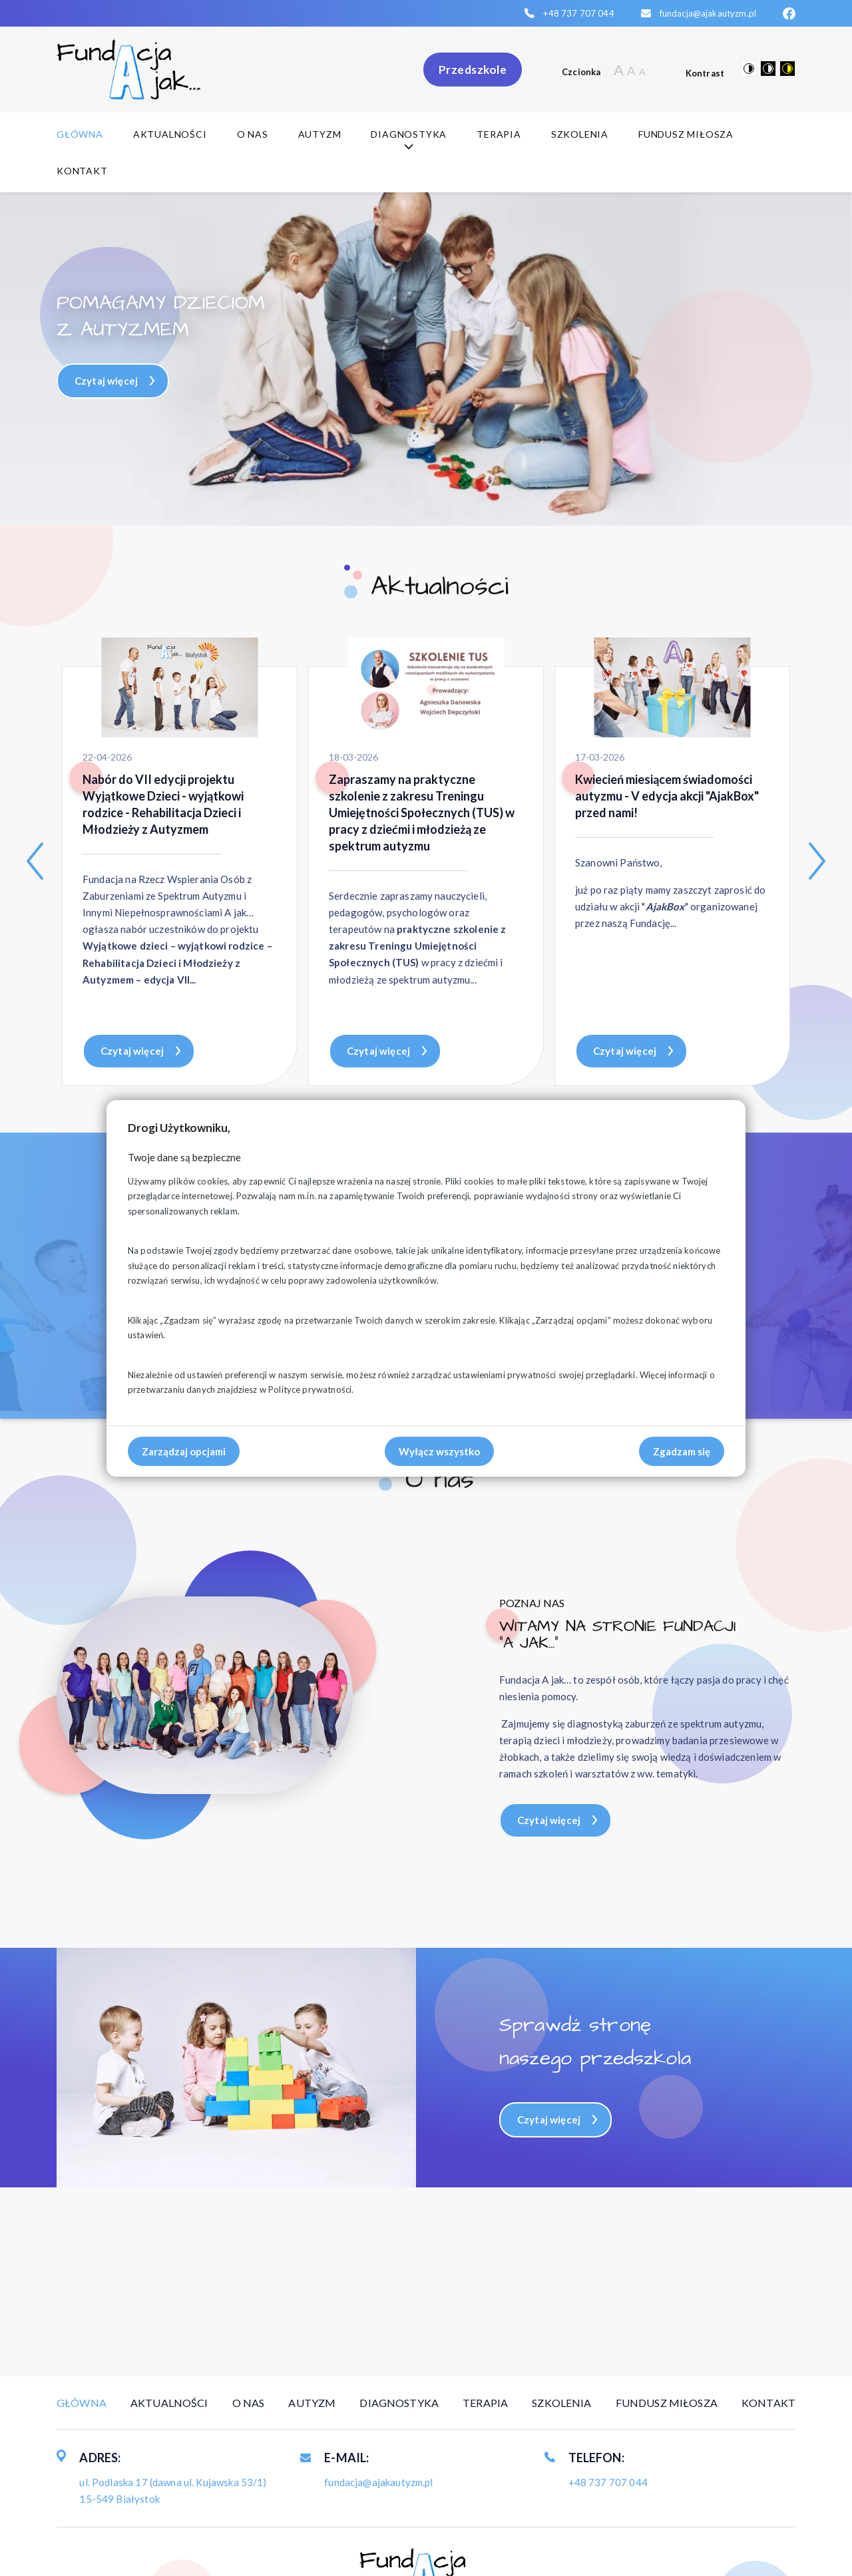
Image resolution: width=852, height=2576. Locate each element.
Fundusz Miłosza (686, 134)
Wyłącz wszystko (439, 1451)
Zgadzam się (681, 1451)
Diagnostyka (409, 139)
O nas (252, 134)
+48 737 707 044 (578, 13)
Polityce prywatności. (310, 1389)
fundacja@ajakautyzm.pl (708, 13)
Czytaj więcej (106, 381)
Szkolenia (579, 134)
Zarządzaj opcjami (184, 1451)
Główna (80, 134)
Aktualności (170, 134)
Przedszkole (473, 70)
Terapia (499, 134)
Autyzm (319, 134)
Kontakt (82, 170)
